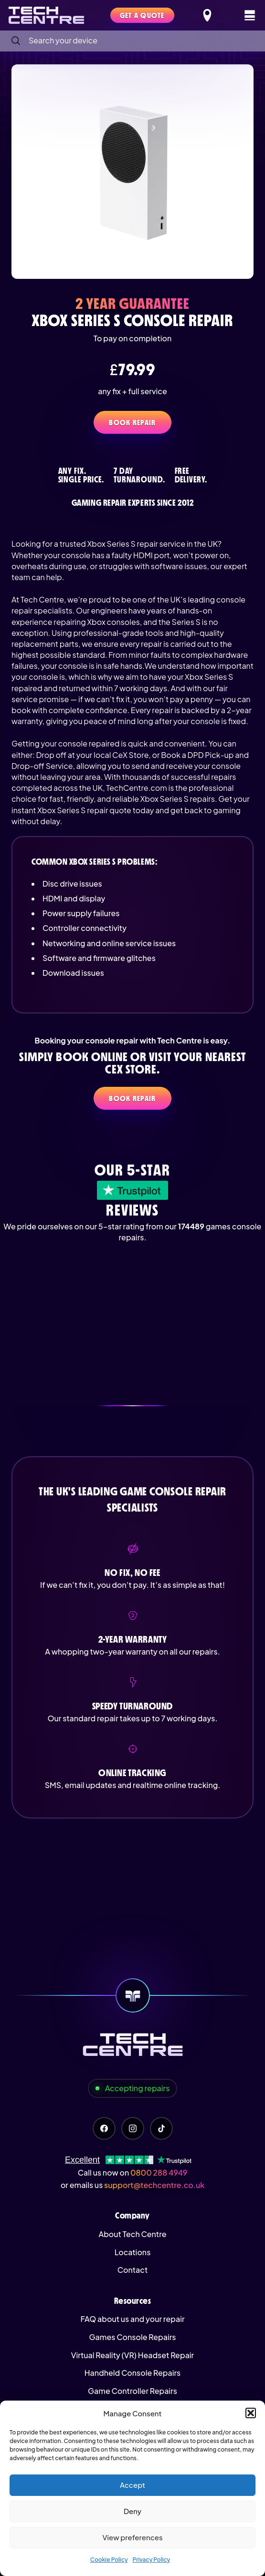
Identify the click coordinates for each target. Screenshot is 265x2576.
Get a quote (142, 15)
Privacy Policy (151, 2559)
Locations (133, 2252)
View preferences (132, 2537)
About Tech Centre (132, 2234)
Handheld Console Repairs (133, 2373)
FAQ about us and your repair (132, 2319)
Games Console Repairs (132, 2337)
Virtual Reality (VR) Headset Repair (132, 2355)
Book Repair (132, 422)
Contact (132, 2270)
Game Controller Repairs (132, 2391)
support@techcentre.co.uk (154, 2185)
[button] (250, 2413)
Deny (132, 2510)
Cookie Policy (109, 2559)
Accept (132, 2484)
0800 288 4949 (158, 2172)
